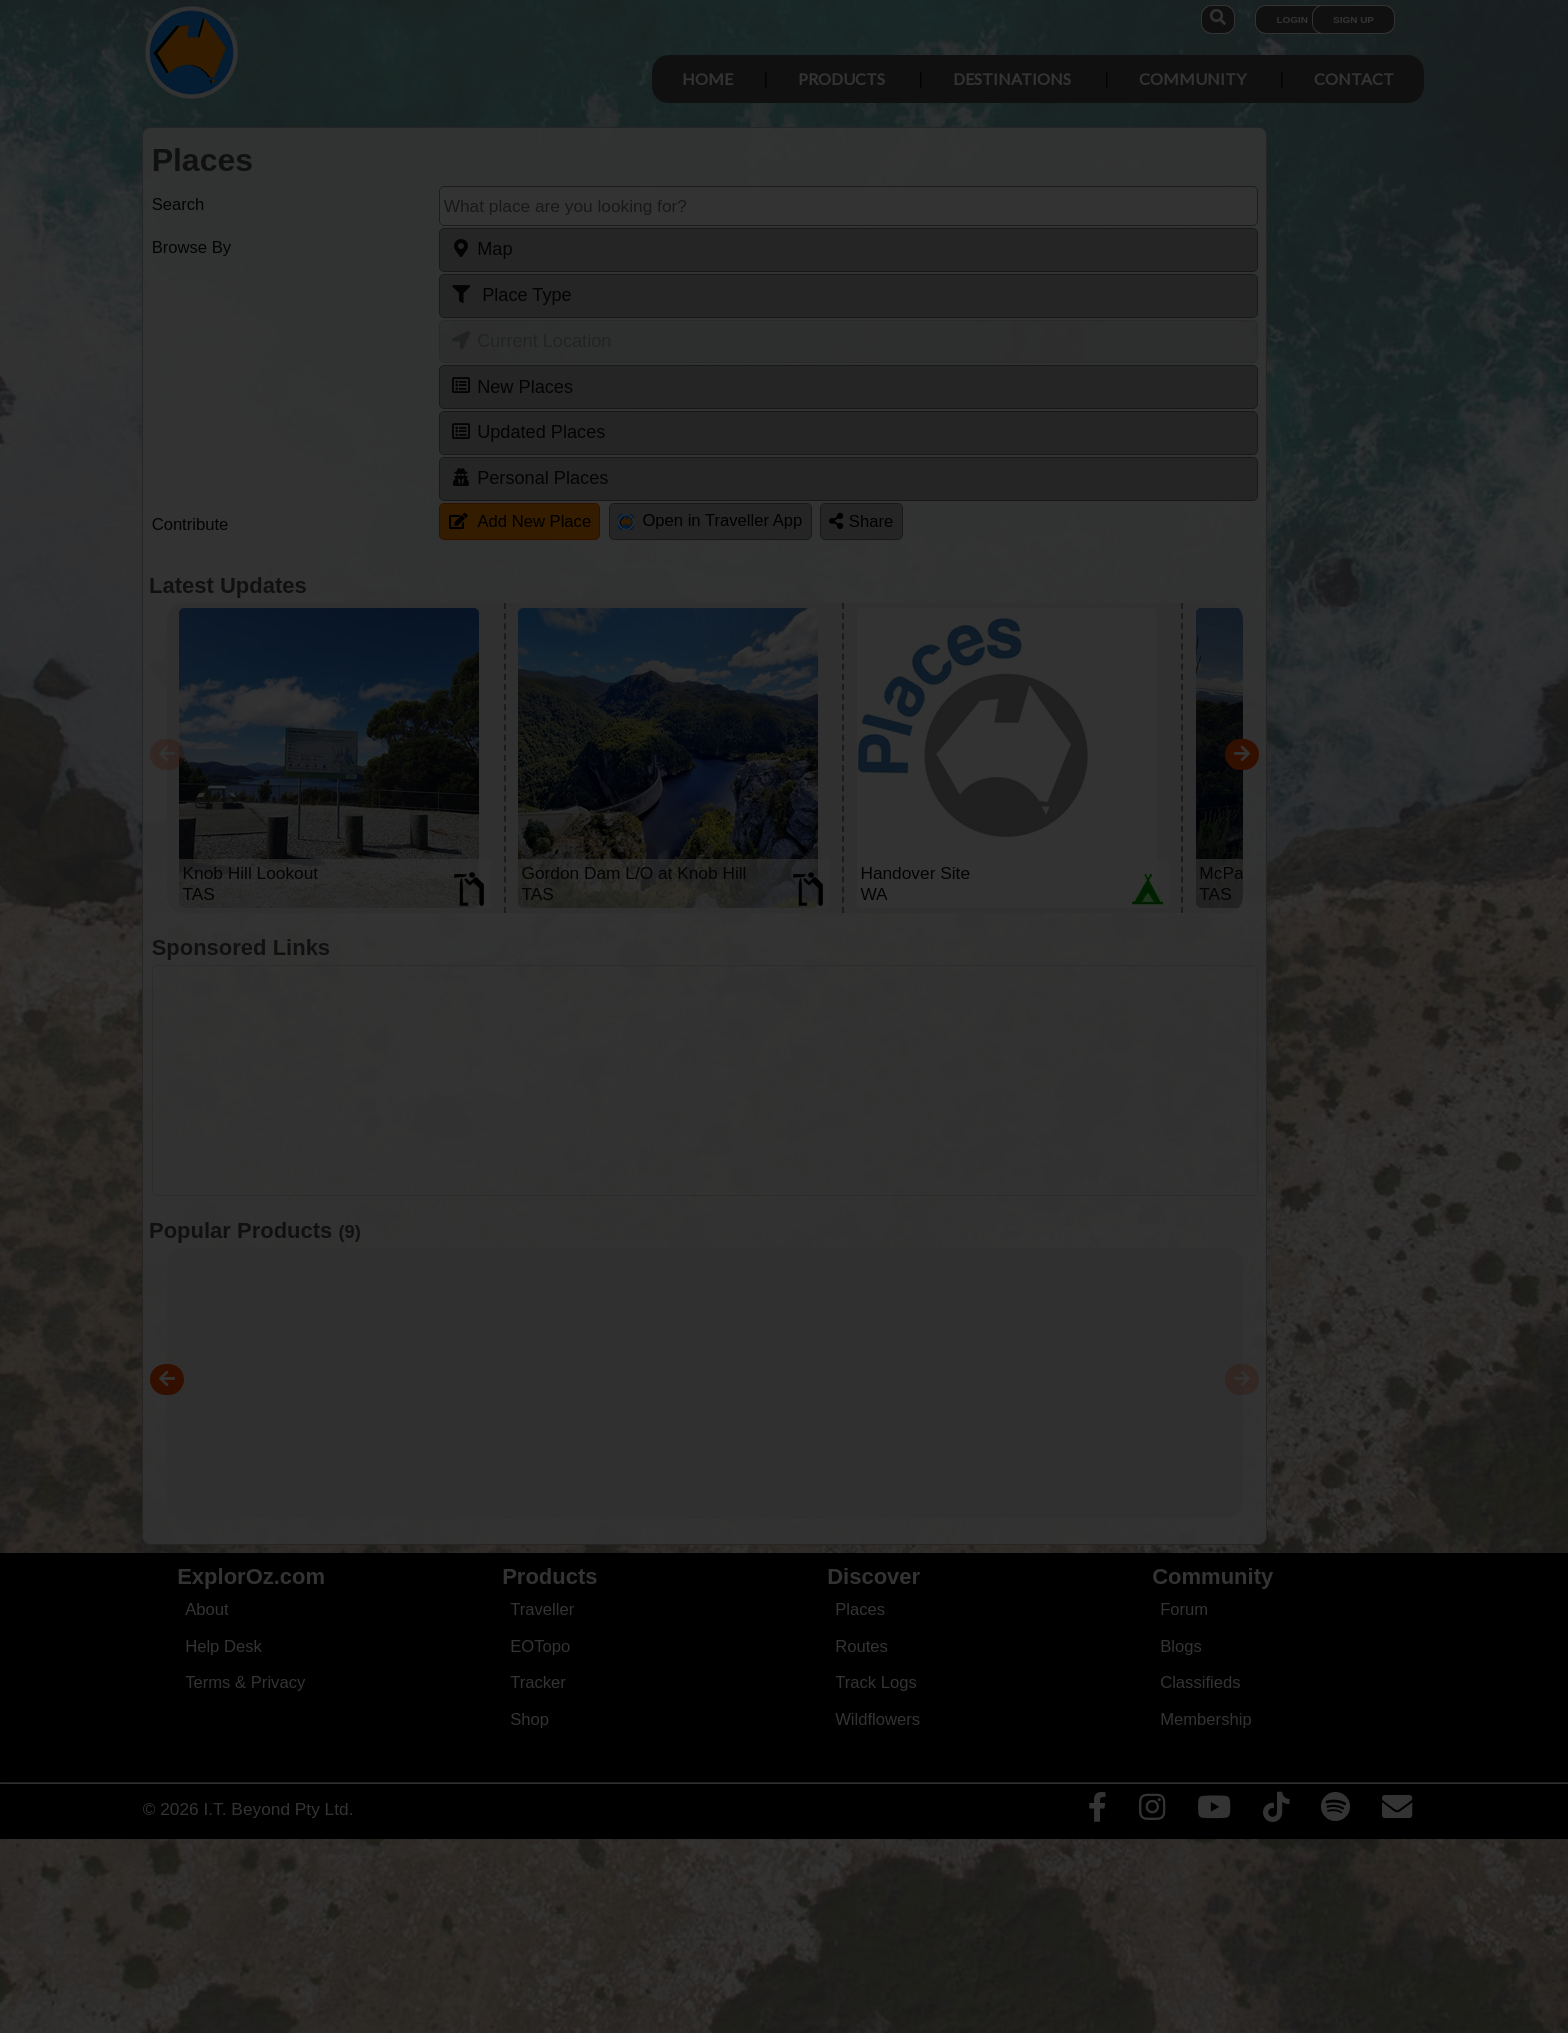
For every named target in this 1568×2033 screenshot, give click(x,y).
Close (979, 418)
